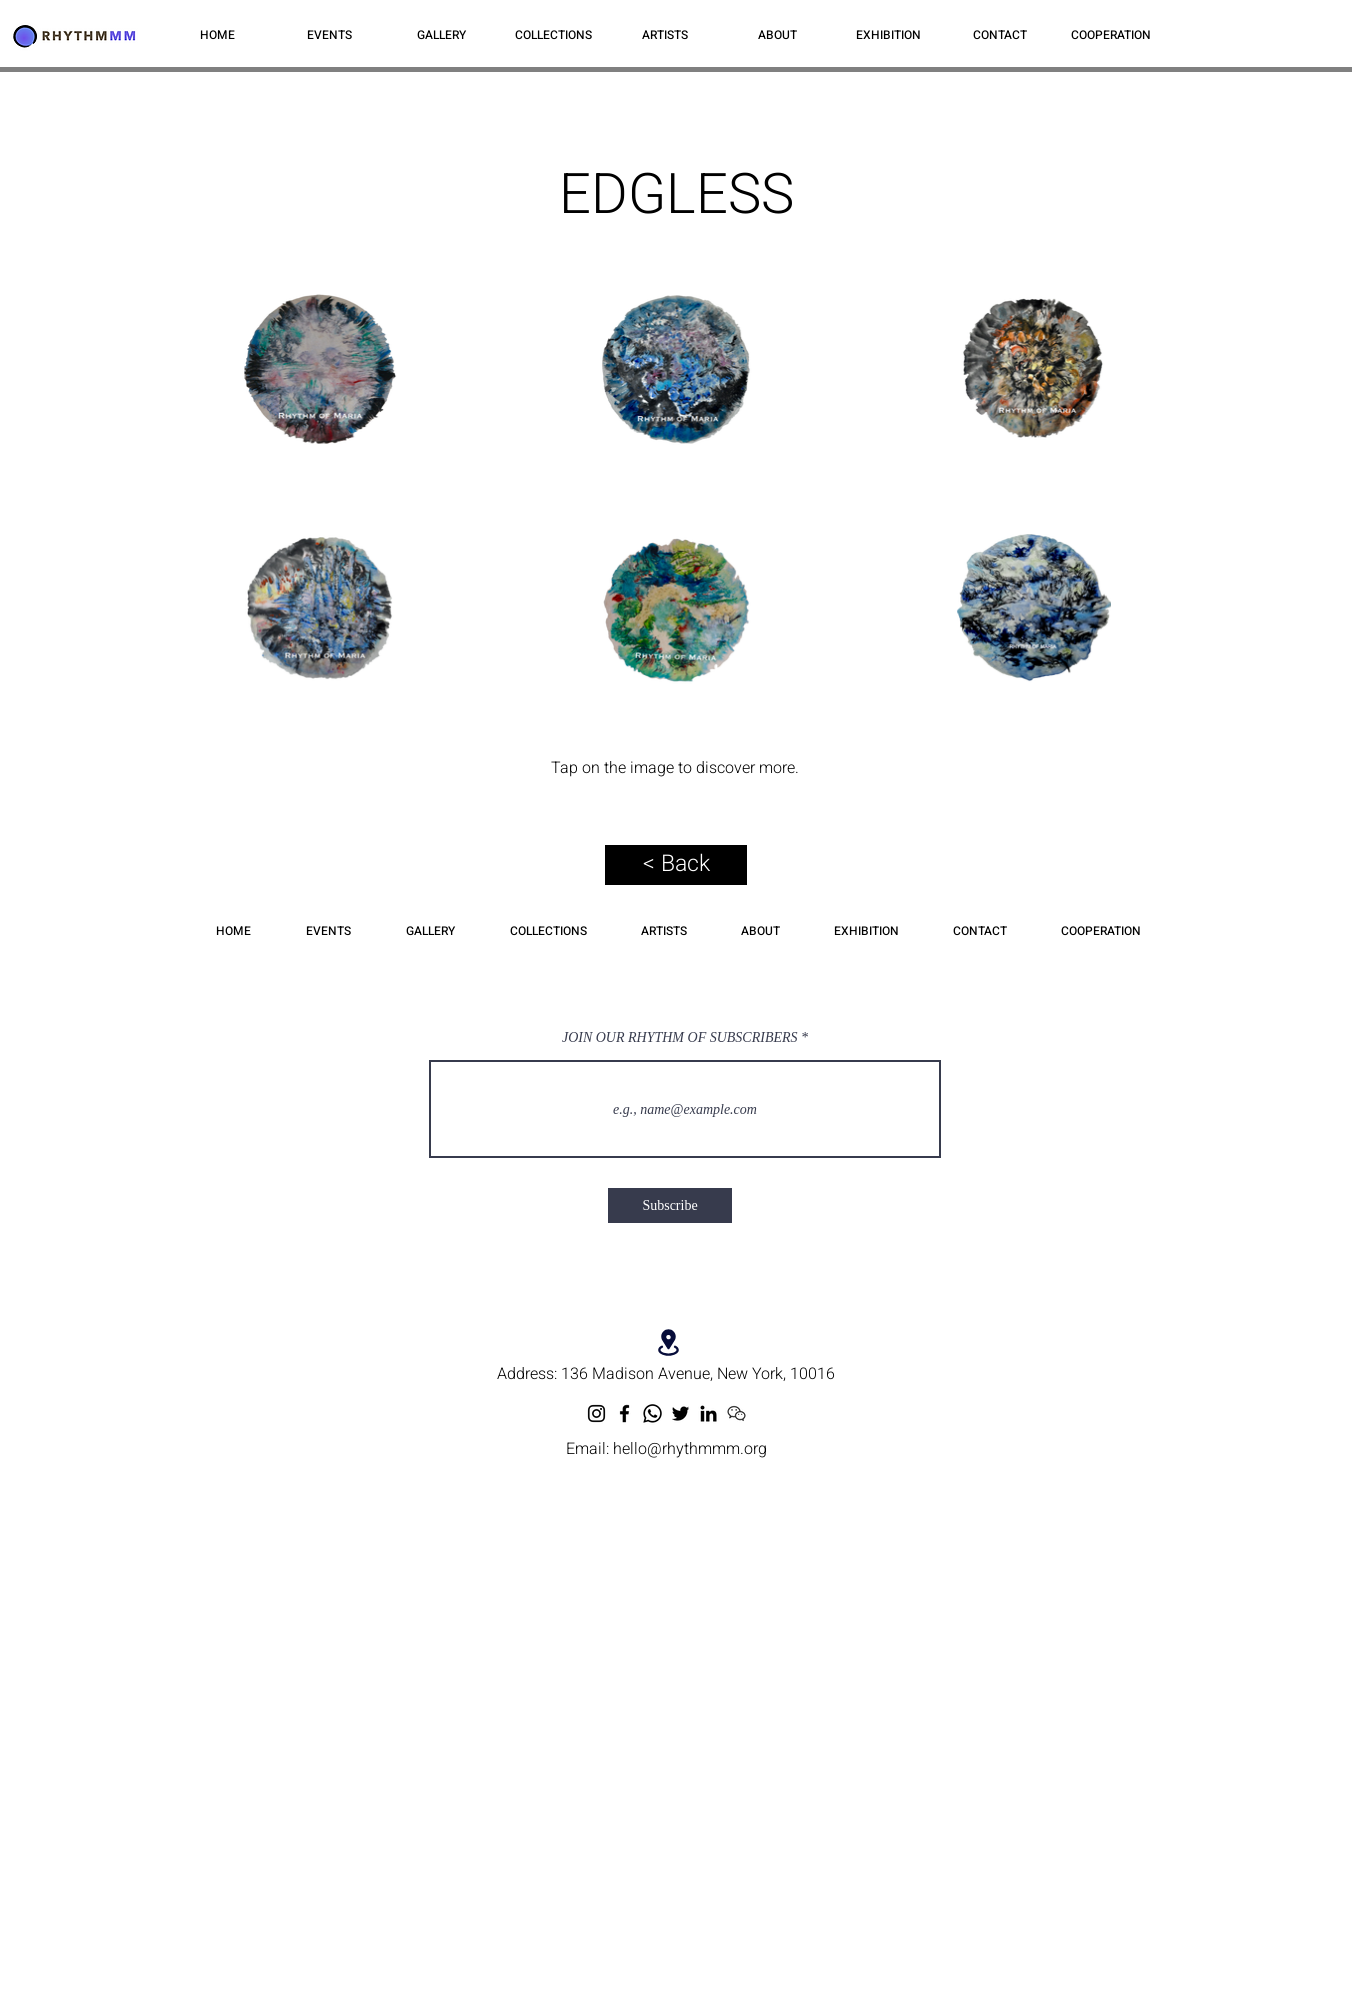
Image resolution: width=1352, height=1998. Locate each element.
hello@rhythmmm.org (690, 1449)
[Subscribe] (670, 1205)
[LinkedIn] (708, 1413)
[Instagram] (596, 1413)
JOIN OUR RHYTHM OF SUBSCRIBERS (680, 1038)
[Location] (668, 1342)
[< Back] (676, 865)
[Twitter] (680, 1413)
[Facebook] (624, 1413)
